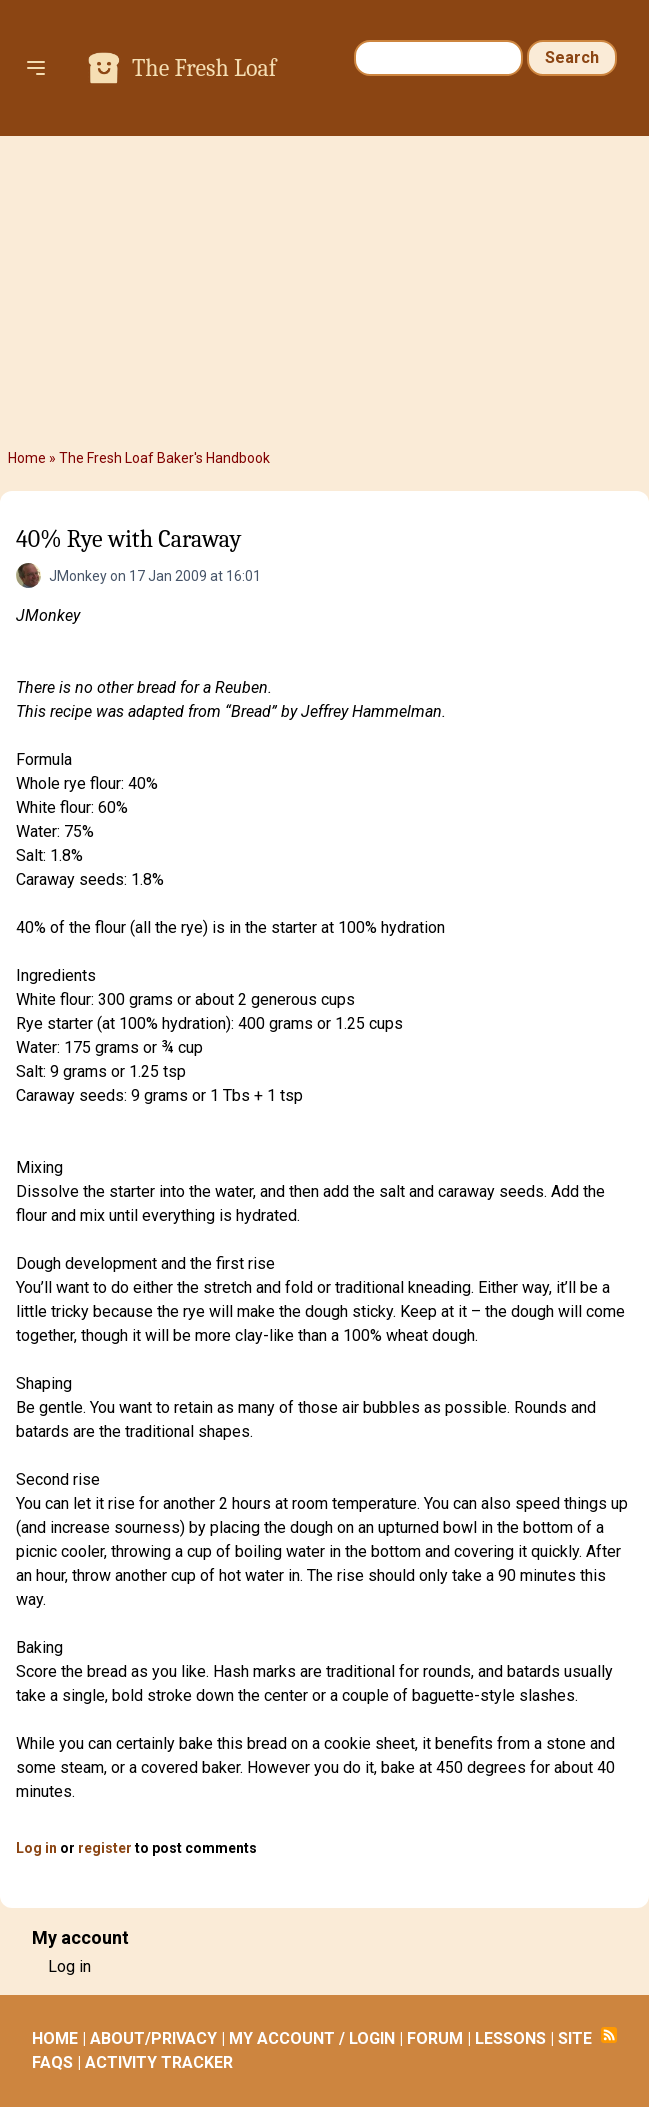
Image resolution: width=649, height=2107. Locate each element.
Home (27, 458)
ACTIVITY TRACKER (159, 2062)
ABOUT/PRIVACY (153, 2038)
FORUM (435, 2038)
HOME (55, 2038)
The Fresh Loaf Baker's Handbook (164, 458)
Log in (36, 1848)
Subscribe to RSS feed (609, 2035)
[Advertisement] (324, 292)
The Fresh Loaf (204, 68)
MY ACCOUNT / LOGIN (312, 2038)
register (105, 1848)
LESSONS (510, 2038)
